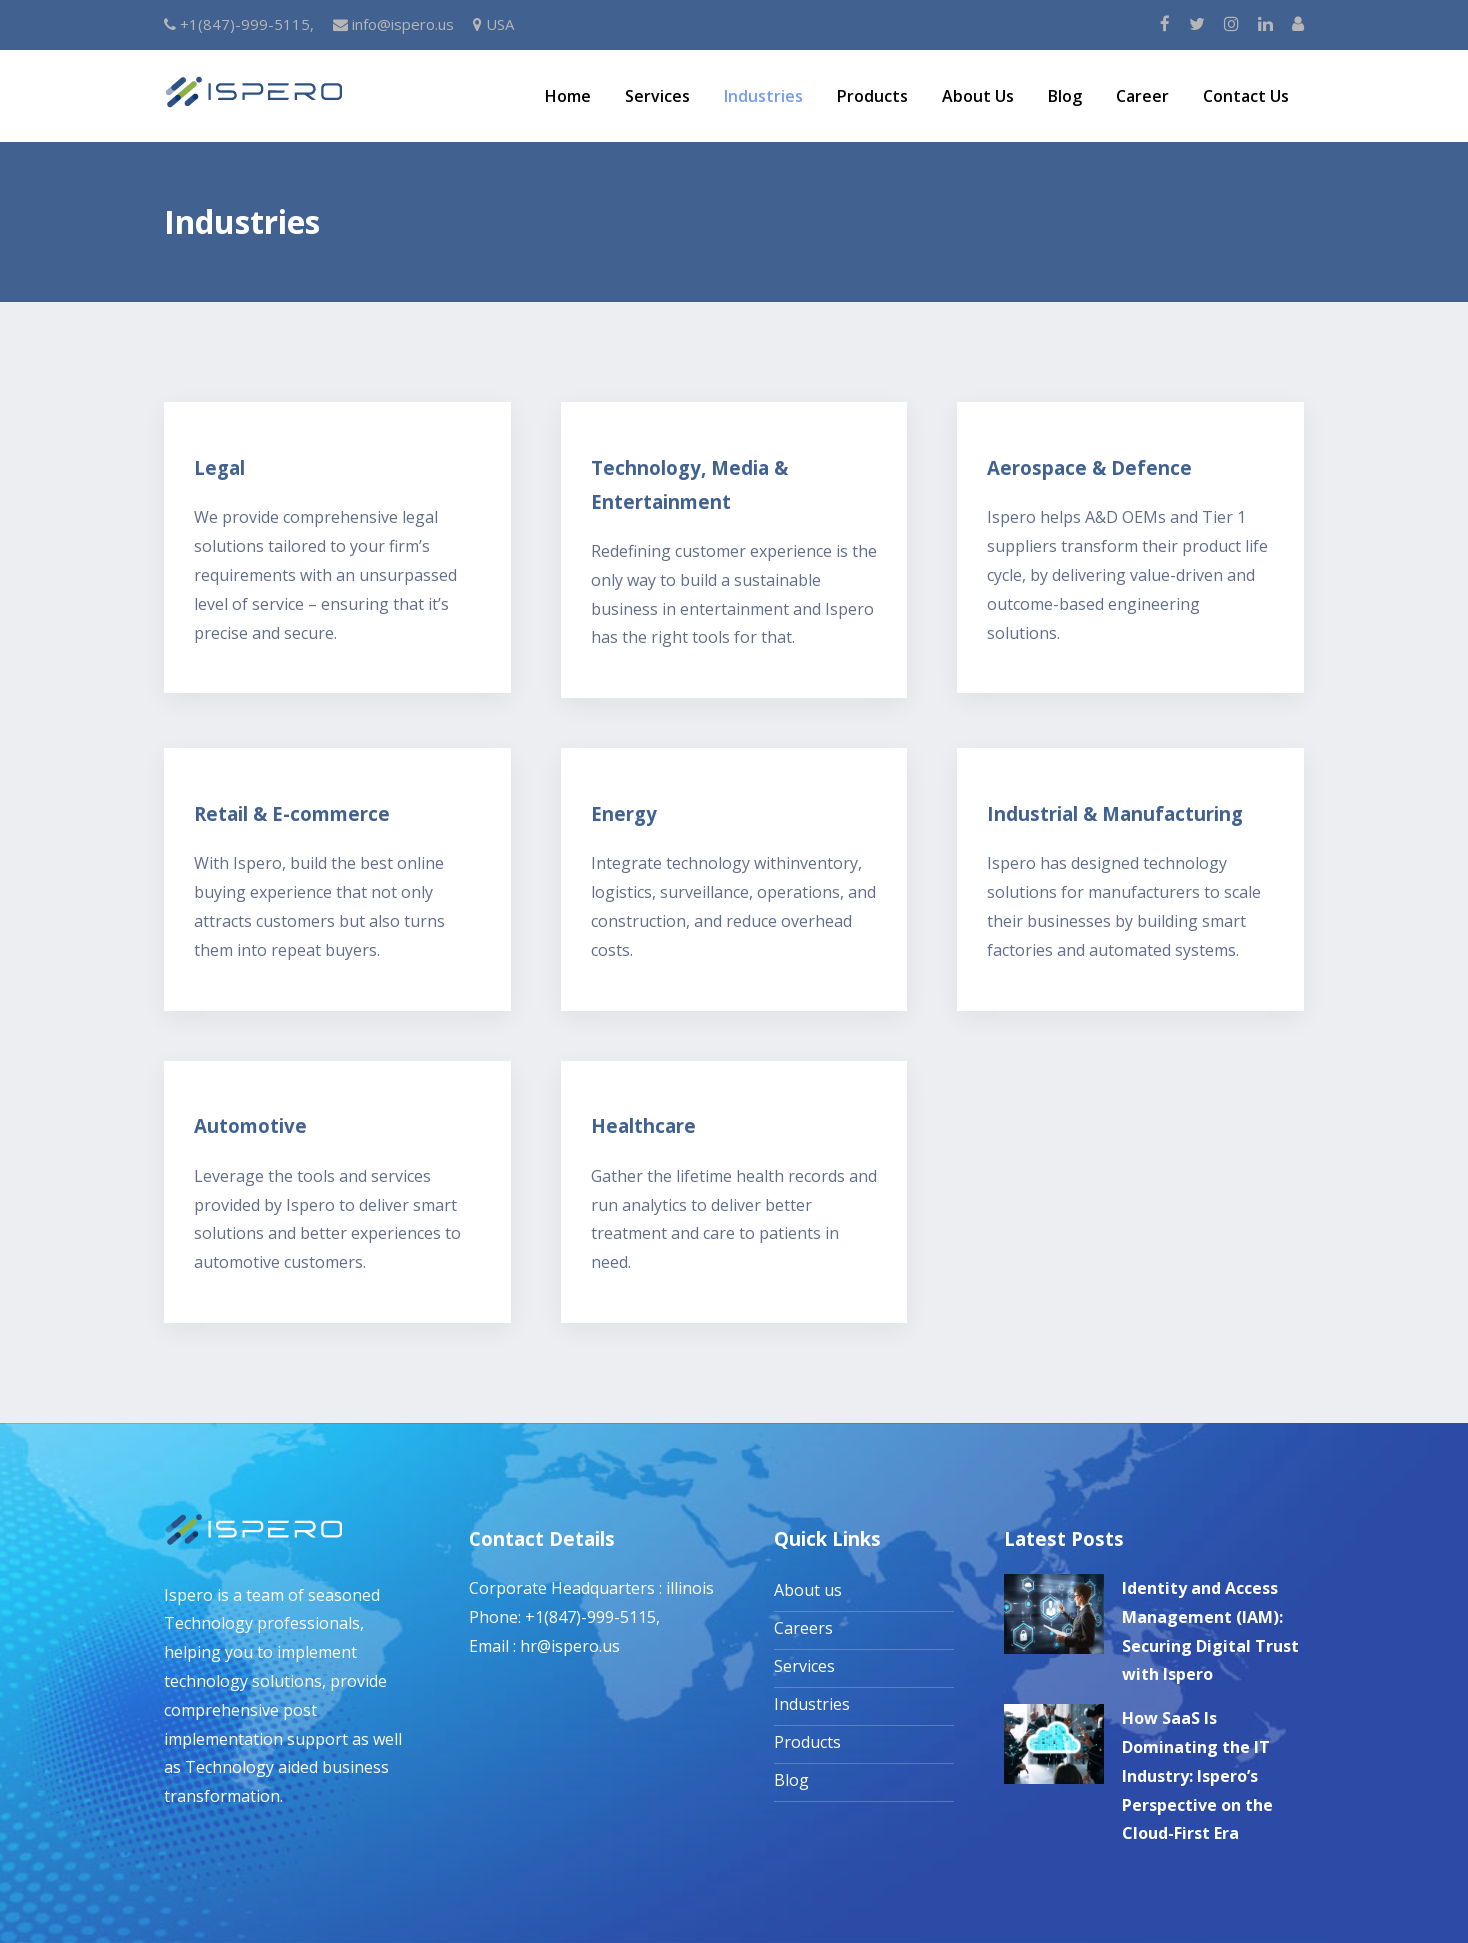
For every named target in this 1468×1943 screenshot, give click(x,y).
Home (568, 96)
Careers (803, 1628)
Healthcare (643, 1125)
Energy (624, 813)
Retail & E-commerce (292, 813)
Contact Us (1246, 96)
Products (872, 96)
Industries (763, 96)
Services (657, 96)
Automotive (250, 1125)
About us (808, 1590)
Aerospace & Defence (1089, 467)
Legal (219, 467)
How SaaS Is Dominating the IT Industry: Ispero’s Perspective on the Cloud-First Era (1197, 1775)
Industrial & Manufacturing (1115, 813)
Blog (1065, 96)
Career (1142, 96)
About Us (978, 96)
